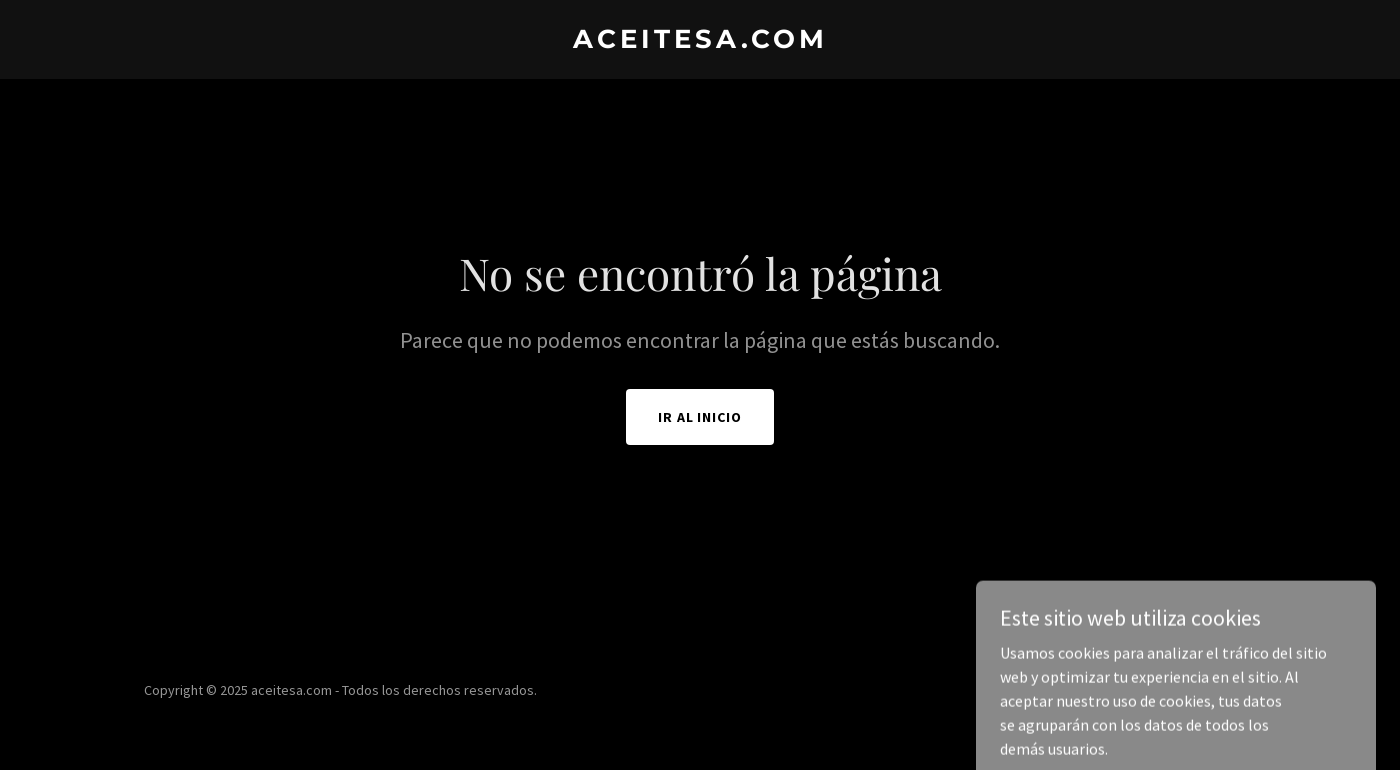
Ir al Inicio (700, 417)
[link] (700, 42)
